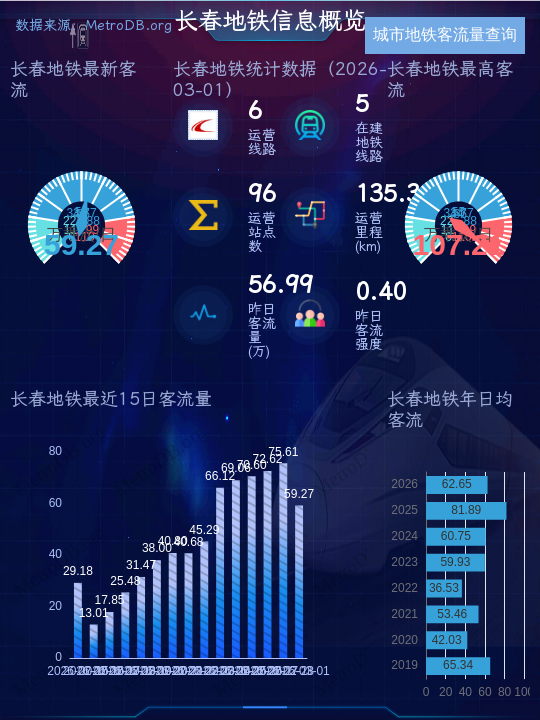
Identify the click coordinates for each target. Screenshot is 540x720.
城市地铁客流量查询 (445, 34)
